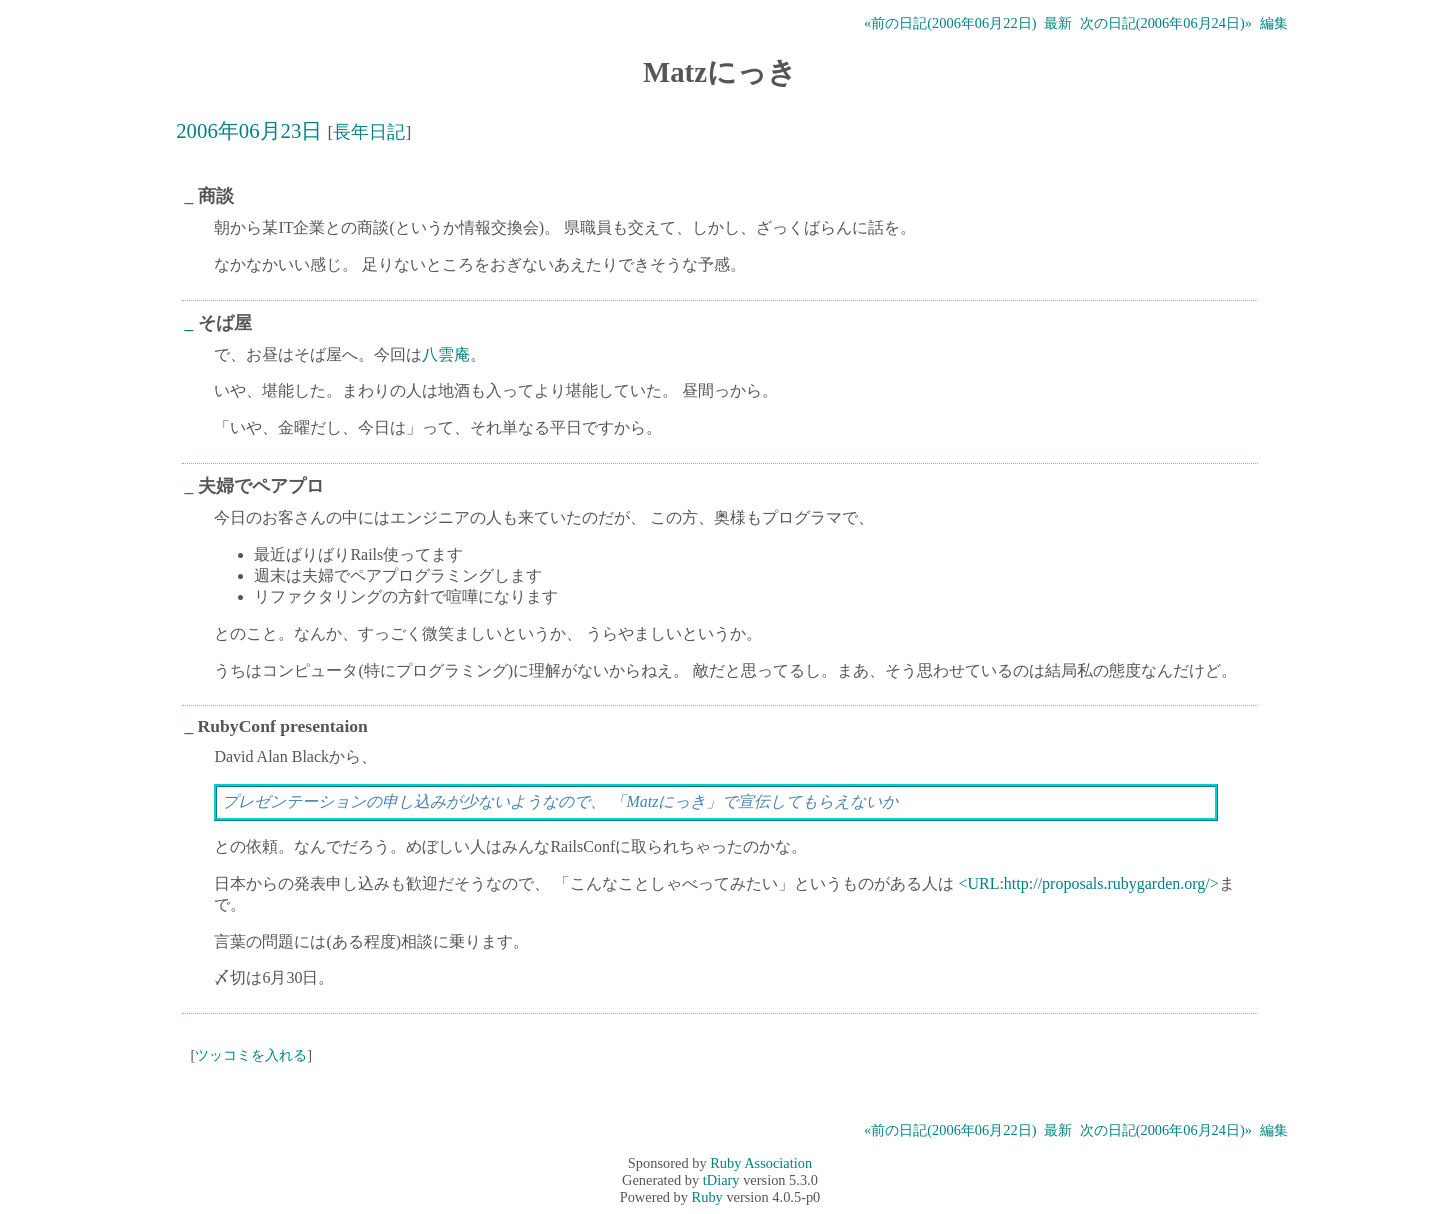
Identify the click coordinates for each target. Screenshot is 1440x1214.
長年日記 (369, 132)
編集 (1274, 23)
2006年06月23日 (249, 130)
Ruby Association (761, 1163)
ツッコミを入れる (251, 1055)
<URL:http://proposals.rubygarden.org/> (1088, 883)
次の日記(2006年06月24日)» (1166, 23)
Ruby (707, 1197)
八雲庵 (446, 354)
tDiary (721, 1180)
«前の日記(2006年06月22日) (950, 23)
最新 (1058, 23)
